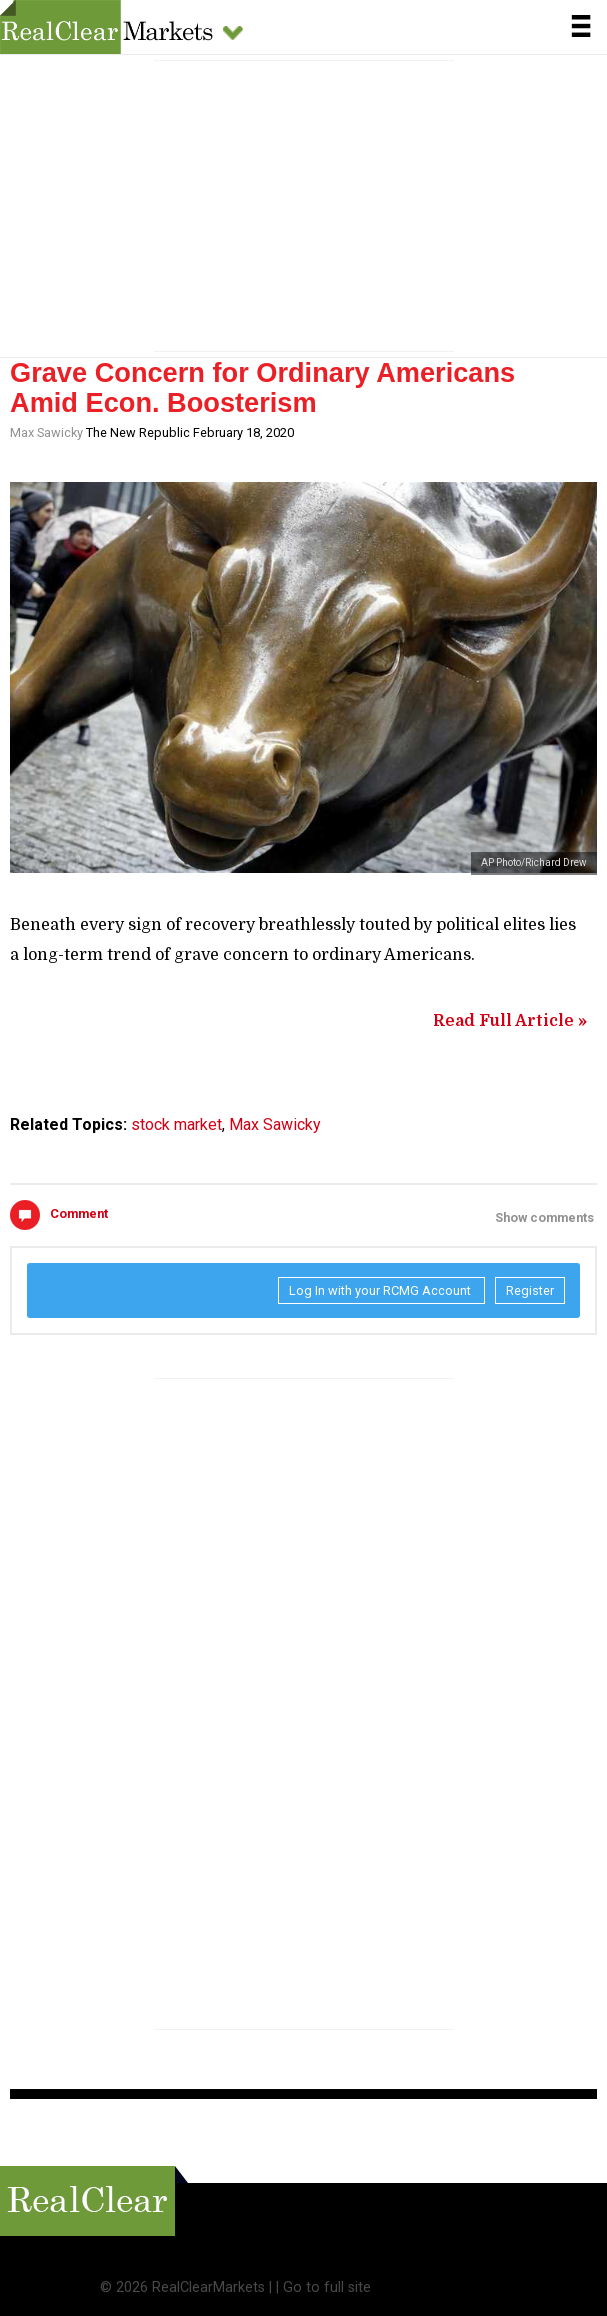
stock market (176, 1124)
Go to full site (327, 2287)
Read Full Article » (510, 1021)
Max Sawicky (46, 432)
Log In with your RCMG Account (381, 1290)
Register (530, 1290)
